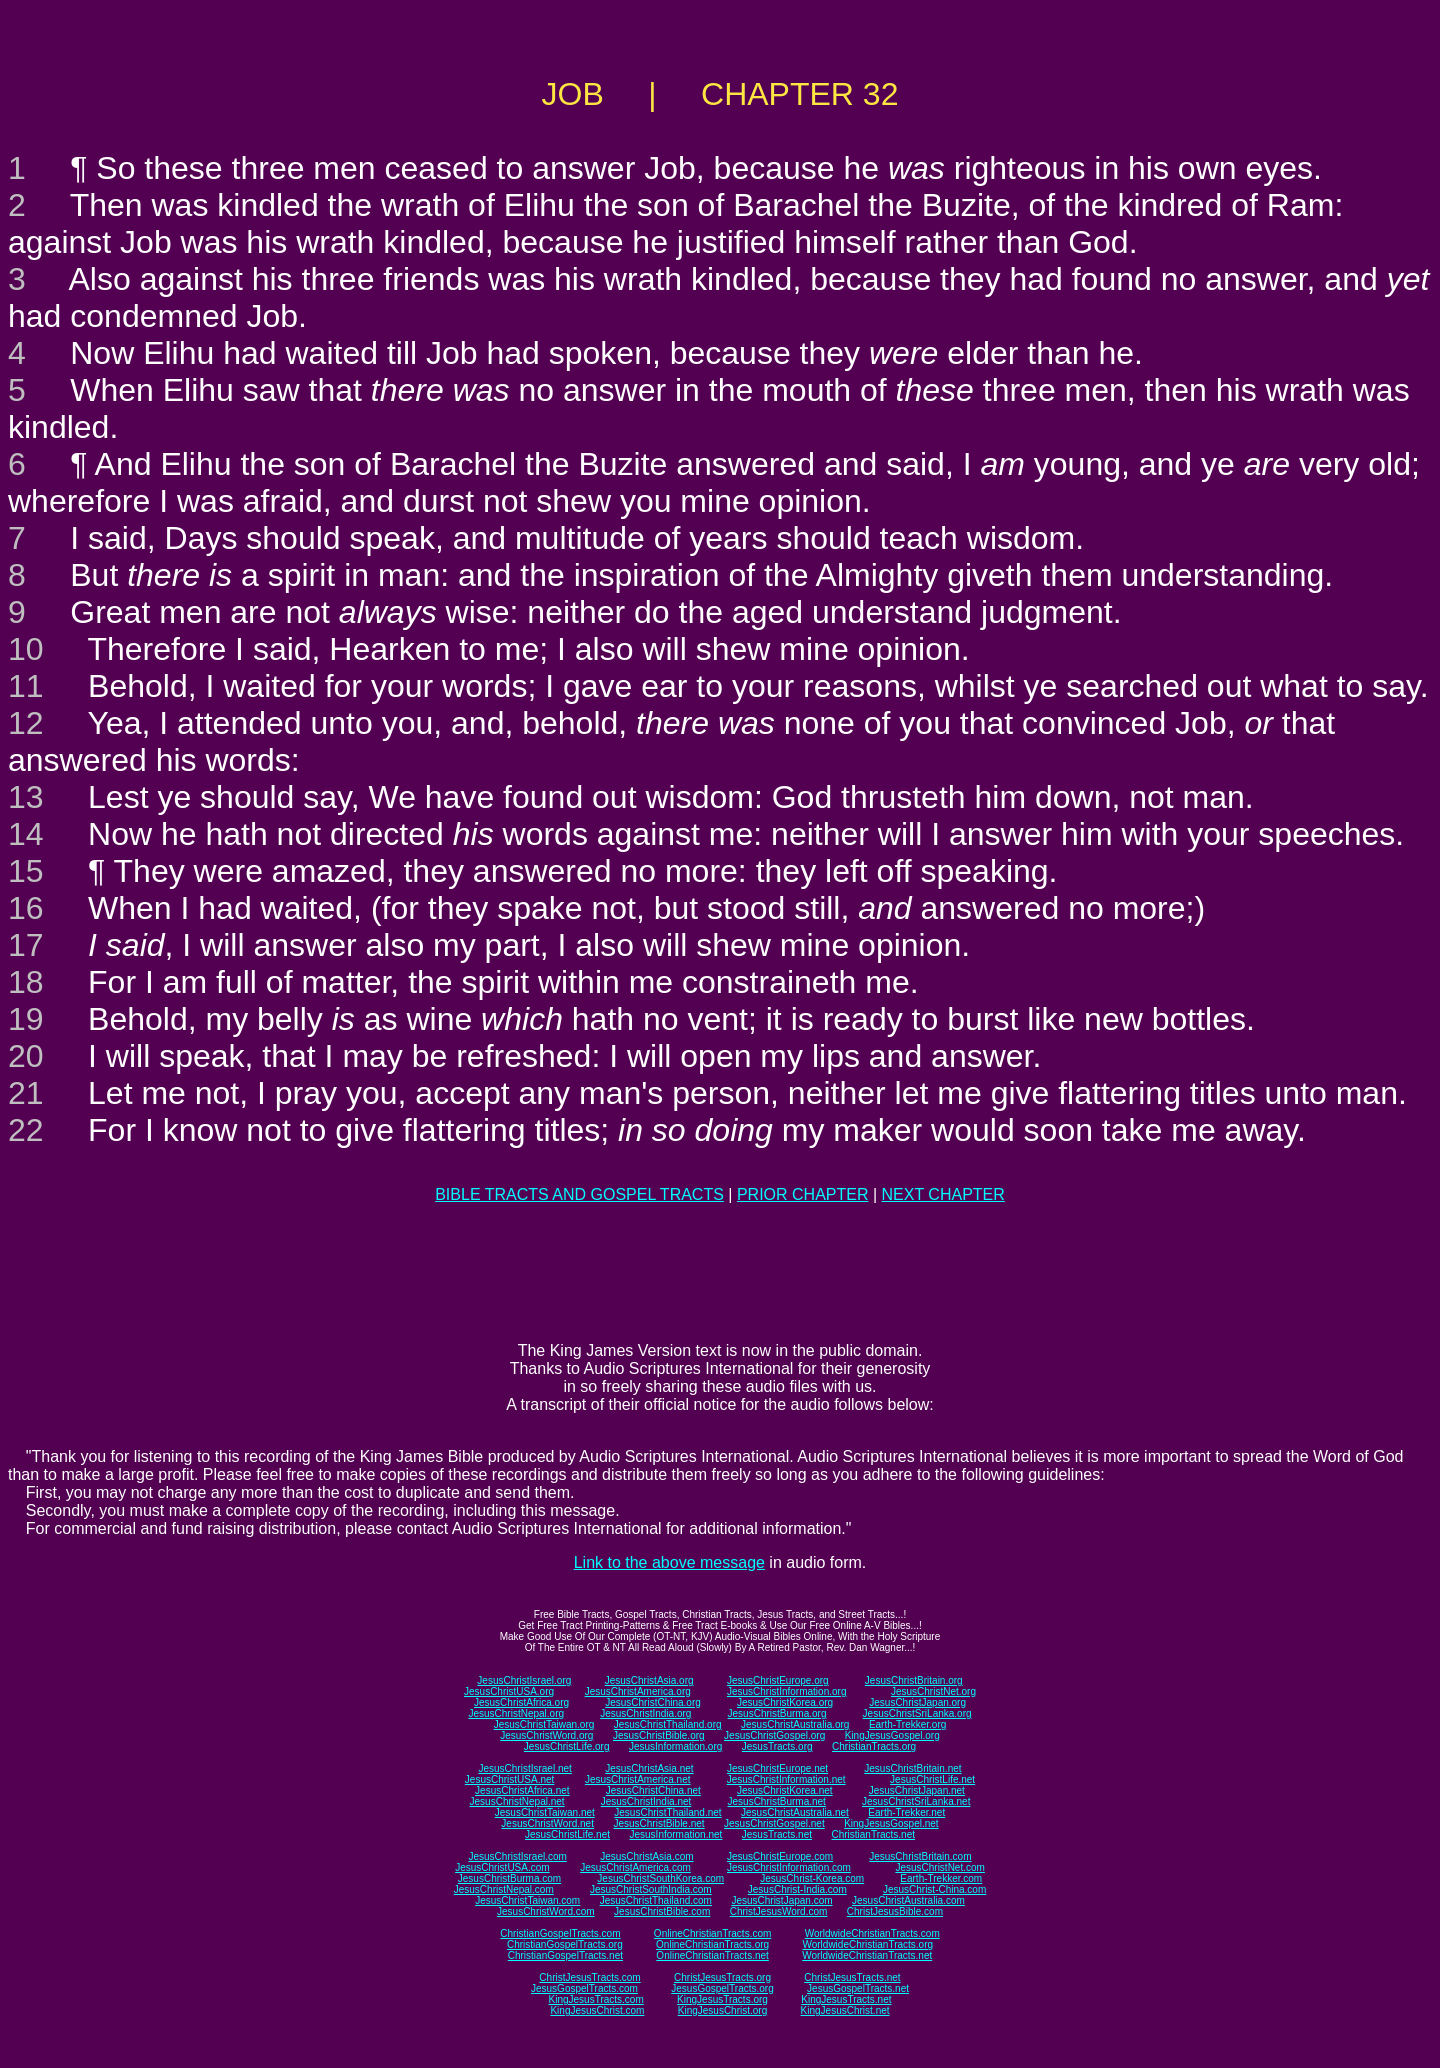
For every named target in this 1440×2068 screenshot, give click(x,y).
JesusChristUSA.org (509, 1691)
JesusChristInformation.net (786, 1779)
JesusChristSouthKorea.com (660, 1878)
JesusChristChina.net (653, 1790)
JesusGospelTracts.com (584, 1988)
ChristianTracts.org (874, 1746)
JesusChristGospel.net (774, 1823)
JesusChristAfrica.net (522, 1790)
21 (26, 1093)
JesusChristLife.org (567, 1746)
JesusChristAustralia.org (795, 1724)
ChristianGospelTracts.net (565, 1955)
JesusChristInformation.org (787, 1691)
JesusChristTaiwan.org (544, 1724)
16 (26, 908)
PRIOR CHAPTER (803, 1194)
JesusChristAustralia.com (908, 1900)
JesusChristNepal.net (517, 1801)
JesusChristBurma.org (777, 1713)
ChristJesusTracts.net (852, 1977)
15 (26, 871)
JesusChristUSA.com (502, 1867)
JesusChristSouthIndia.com (651, 1889)
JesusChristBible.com (662, 1911)
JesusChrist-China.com (934, 1889)
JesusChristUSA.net (509, 1779)
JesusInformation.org (675, 1746)
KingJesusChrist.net (845, 2010)
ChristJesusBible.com (895, 1911)
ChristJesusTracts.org (722, 1977)
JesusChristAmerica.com (635, 1867)
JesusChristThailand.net (667, 1812)
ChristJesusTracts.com (589, 1977)
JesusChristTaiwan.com (527, 1900)
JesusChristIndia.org (645, 1713)
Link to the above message (669, 1562)
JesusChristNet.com (939, 1867)
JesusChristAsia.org (649, 1680)
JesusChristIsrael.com (517, 1856)
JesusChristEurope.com (780, 1856)
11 (26, 686)
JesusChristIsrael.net (524, 1768)
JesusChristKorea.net (785, 1790)
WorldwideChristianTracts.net (867, 1955)
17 (26, 945)
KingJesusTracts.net (846, 1999)
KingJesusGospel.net (891, 1823)
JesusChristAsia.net (649, 1768)
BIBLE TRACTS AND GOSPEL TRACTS (579, 1194)
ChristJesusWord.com (779, 1911)
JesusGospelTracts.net (858, 1988)
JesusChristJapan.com (781, 1900)
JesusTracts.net (777, 1834)
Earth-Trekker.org (907, 1724)
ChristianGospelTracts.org (565, 1944)
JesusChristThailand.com (656, 1900)
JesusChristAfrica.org (521, 1702)
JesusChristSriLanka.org (917, 1713)
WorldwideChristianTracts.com (872, 1933)
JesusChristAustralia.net (795, 1812)
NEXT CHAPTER (943, 1194)
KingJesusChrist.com (597, 2010)
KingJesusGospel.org (892, 1735)
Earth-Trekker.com (941, 1878)
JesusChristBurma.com (509, 1878)
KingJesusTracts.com (596, 1999)
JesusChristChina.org (653, 1702)
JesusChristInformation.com (789, 1867)
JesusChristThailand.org (668, 1724)
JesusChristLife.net (932, 1779)
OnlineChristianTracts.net (712, 1955)
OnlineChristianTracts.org (712, 1944)
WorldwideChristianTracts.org (867, 1944)
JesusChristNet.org (933, 1691)
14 (26, 834)
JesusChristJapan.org (917, 1702)
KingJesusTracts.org (722, 1999)
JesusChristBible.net (658, 1823)
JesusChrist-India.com (797, 1889)
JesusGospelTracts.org (722, 1988)
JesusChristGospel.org (774, 1735)
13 (26, 797)
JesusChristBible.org (659, 1735)
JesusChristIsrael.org (524, 1680)
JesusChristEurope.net (777, 1768)
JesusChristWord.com (546, 1911)
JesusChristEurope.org (778, 1680)
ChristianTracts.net (873, 1834)
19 (26, 1019)
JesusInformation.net (675, 1834)
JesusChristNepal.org (516, 1713)
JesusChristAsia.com (646, 1856)
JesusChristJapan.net (917, 1790)
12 (26, 723)
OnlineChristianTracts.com (712, 1933)
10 (26, 649)
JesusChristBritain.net (912, 1768)
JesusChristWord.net (547, 1823)
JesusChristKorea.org (785, 1702)
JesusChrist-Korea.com (812, 1878)
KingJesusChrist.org (722, 2010)
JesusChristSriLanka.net (916, 1801)
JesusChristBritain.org (914, 1680)
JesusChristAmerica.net (638, 1779)
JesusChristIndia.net (646, 1801)
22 (26, 1130)
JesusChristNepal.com (504, 1889)
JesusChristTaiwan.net (545, 1812)
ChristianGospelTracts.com (560, 1933)
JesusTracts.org (777, 1746)
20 (26, 1056)
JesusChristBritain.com (920, 1856)
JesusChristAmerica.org (638, 1691)
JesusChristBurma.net (777, 1801)
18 (26, 982)
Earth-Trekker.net (906, 1812)
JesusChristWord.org (546, 1735)
